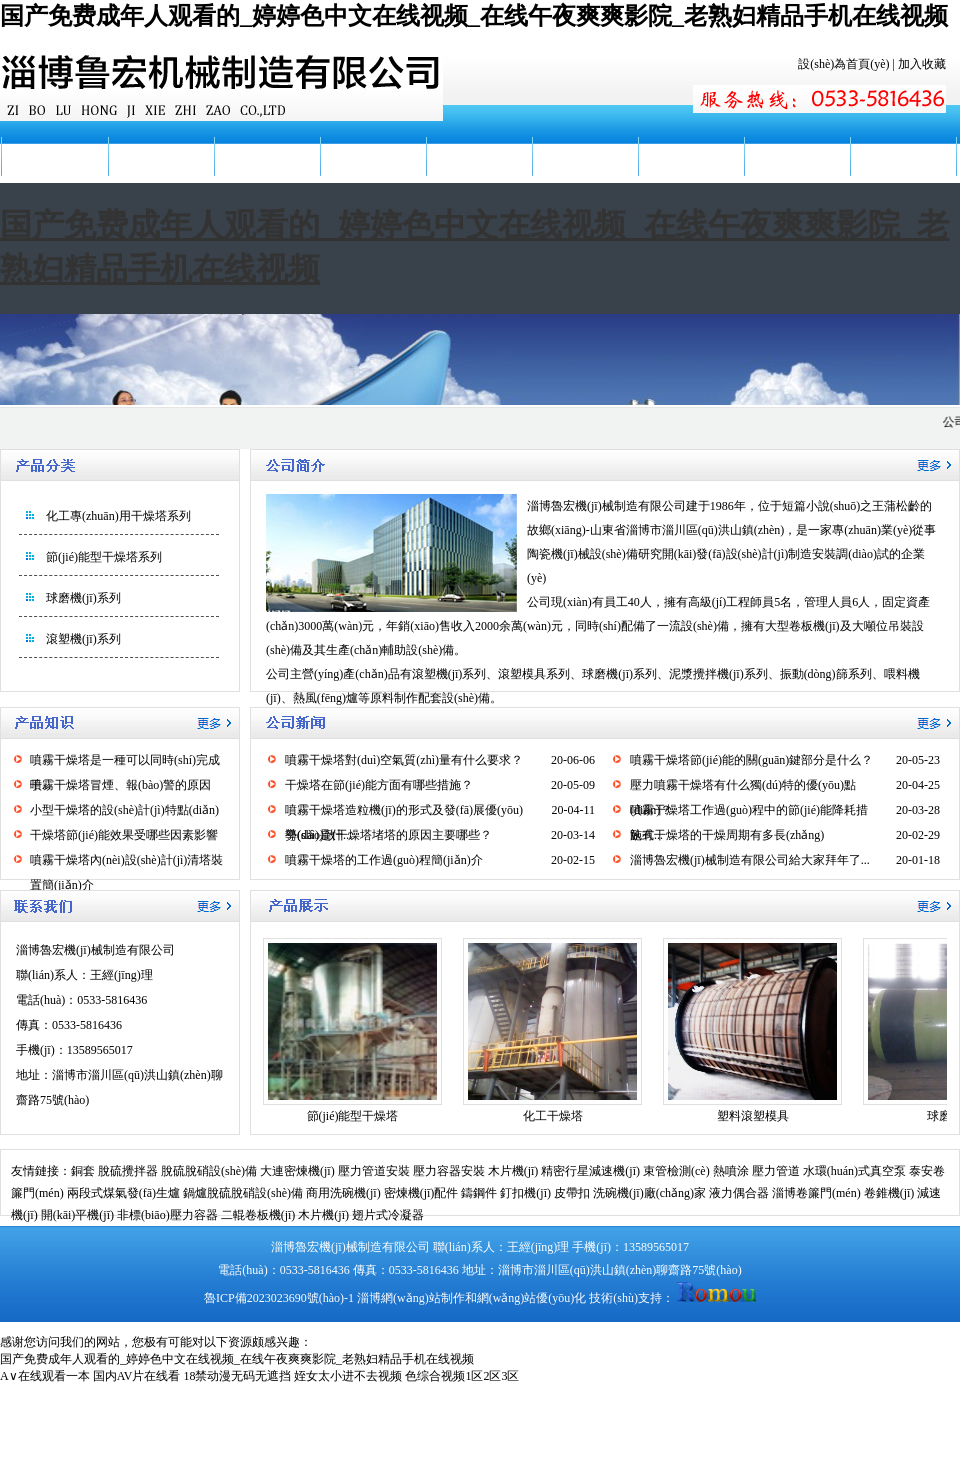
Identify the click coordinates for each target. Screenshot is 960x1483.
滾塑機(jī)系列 (83, 639)
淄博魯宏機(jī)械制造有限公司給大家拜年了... (750, 860)
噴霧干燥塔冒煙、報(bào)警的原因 (120, 785)
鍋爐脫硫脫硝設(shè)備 (243, 1193)
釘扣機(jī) (525, 1193)
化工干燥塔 (553, 1116)
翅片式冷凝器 (388, 1215)
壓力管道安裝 (374, 1171)
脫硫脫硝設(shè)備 (209, 1171)
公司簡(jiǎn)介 (161, 156)
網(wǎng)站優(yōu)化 (532, 1298)
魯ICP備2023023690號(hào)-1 (279, 1298)
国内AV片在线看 (137, 1376)
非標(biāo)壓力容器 (167, 1215)
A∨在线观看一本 (45, 1376)
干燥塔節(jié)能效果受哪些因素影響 (124, 835)
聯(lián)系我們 (903, 156)
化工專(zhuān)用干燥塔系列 (118, 516)
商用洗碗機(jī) (343, 1193)
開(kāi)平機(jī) (77, 1215)
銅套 (83, 1171)
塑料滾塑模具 (753, 1116)
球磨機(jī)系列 (83, 598)
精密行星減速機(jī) (590, 1171)
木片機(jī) (513, 1171)
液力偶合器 (739, 1193)
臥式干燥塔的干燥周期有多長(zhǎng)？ (727, 835)
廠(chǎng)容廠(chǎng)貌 (585, 176)
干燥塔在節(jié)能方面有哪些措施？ (379, 785)
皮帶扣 (572, 1193)
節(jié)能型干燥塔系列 (104, 557)
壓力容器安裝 (449, 1171)
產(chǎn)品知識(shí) (478, 176)
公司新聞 (267, 156)
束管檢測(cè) (676, 1171)
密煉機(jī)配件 (421, 1193)
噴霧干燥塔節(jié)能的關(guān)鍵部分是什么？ (751, 760)
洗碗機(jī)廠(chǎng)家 (649, 1193)
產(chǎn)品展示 (372, 156)
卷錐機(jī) (889, 1193)
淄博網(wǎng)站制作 (411, 1298)
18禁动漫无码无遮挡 (237, 1376)
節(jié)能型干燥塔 (353, 1116)
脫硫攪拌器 (128, 1171)
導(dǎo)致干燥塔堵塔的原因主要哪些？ (388, 835)
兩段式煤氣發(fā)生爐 (123, 1193)
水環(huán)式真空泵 (854, 1171)
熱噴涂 (731, 1171)
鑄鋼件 (479, 1193)
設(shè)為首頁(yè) (843, 64)
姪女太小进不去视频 (348, 1376)
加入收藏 (922, 64)
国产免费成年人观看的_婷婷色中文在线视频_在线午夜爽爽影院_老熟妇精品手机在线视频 (474, 16)
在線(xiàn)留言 (797, 156)
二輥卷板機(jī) (258, 1215)
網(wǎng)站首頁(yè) (54, 176)
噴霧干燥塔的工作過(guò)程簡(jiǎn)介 (384, 860)
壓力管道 (776, 1171)
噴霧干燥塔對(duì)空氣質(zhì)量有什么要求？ (404, 760)
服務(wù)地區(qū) (690, 176)
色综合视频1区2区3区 (462, 1376)
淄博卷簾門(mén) (816, 1193)
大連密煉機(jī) (297, 1171)
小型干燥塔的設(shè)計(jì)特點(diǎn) (124, 810)
